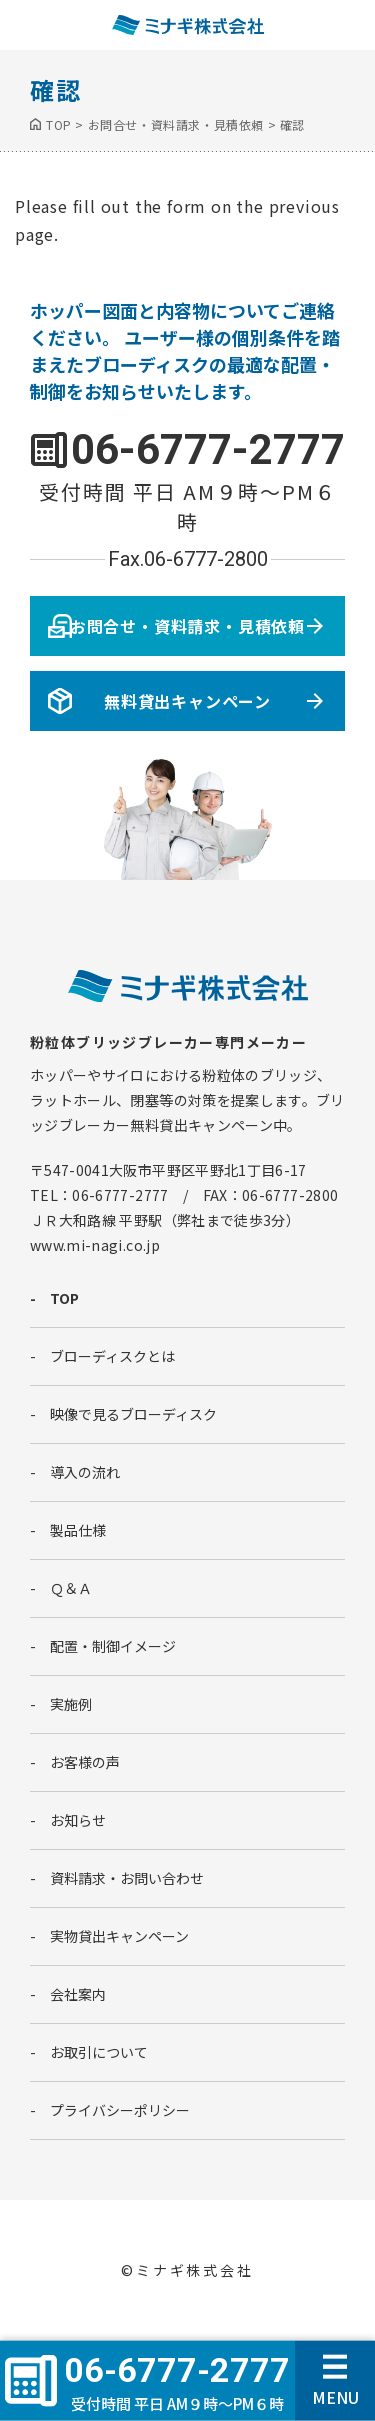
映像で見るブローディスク (133, 1414)
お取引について (99, 2052)
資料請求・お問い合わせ (127, 1878)
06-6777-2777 (208, 449)
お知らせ (78, 1820)
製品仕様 (78, 1530)
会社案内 (78, 1994)
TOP (64, 1298)
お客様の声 (85, 1762)
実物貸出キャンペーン (119, 1936)
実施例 (71, 1704)
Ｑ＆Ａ (71, 1588)
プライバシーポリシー (120, 2110)
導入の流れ (85, 1472)
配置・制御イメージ (113, 1646)
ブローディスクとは (112, 1356)
